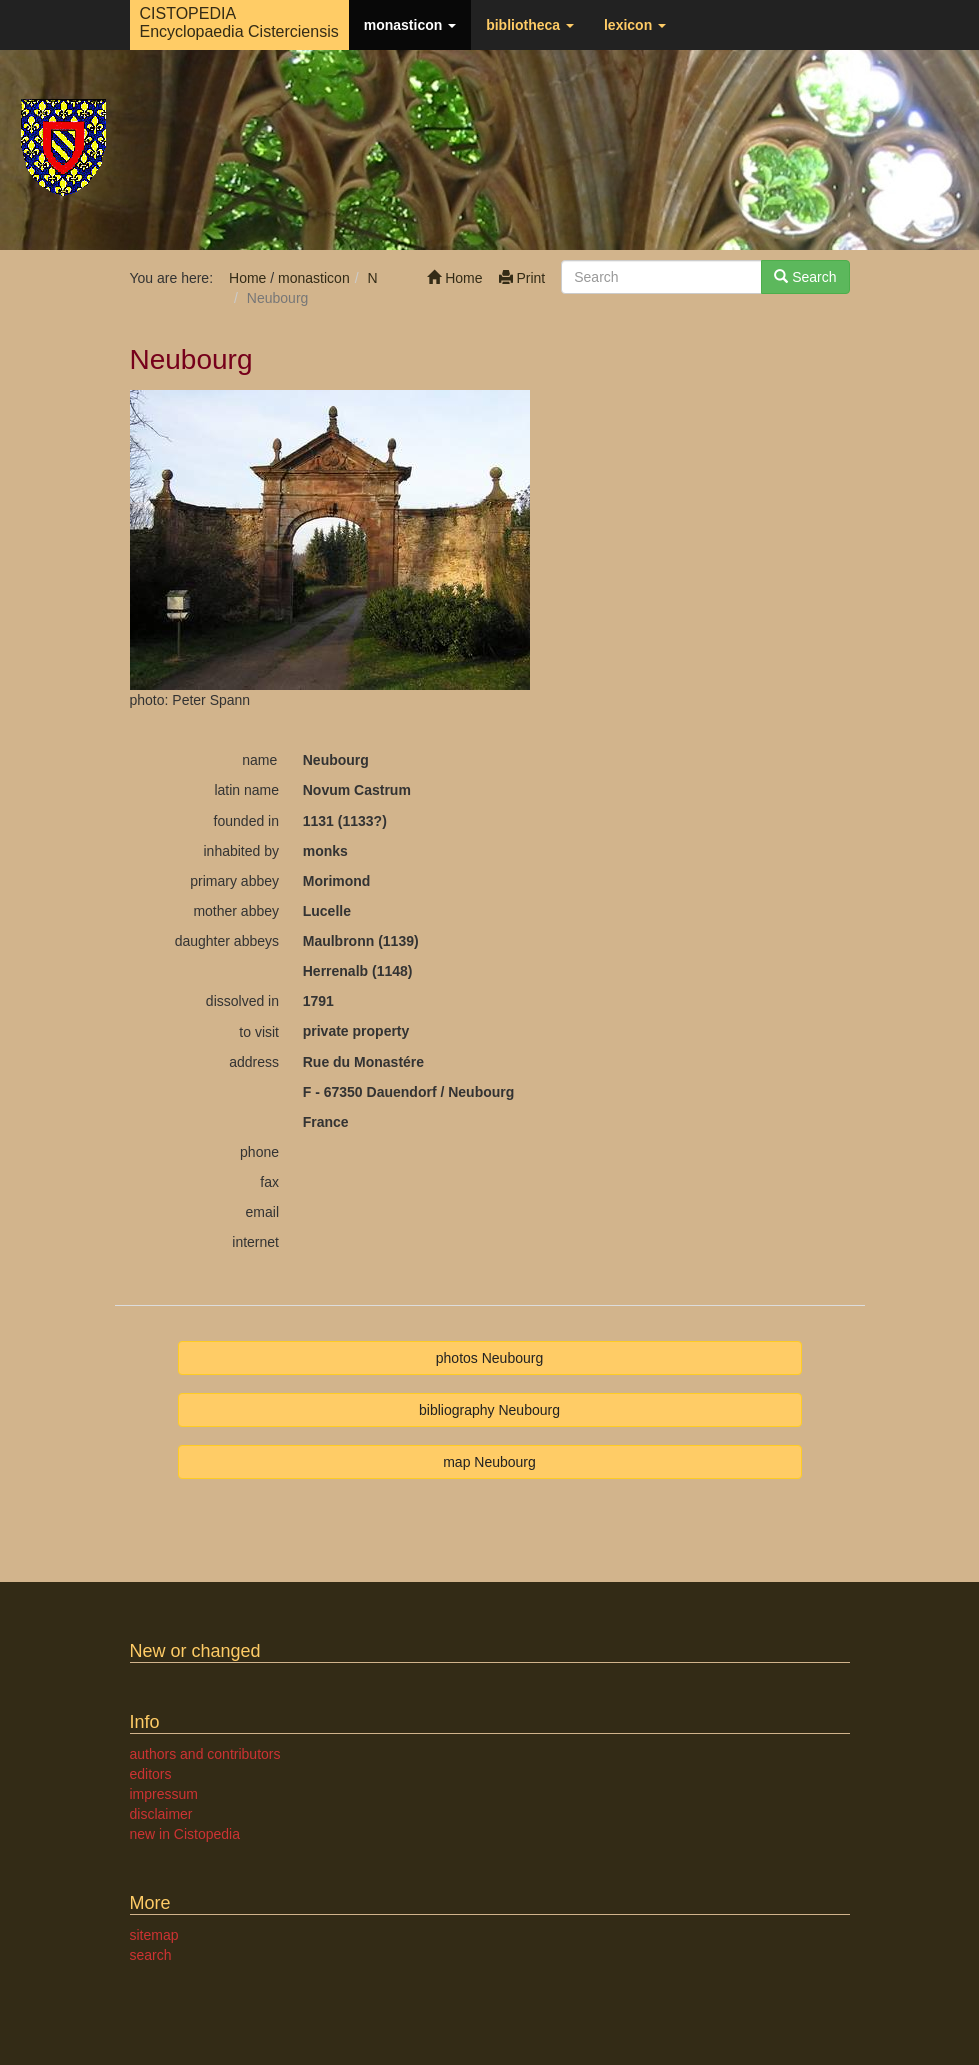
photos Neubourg (489, 1358)
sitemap (154, 1935)
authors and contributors (205, 1754)
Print (522, 278)
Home (454, 278)
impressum (164, 1794)
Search (805, 277)
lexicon (635, 25)
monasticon (410, 25)
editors (151, 1774)
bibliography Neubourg (489, 1410)
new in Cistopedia (185, 1834)
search (151, 1955)
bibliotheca (530, 25)
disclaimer (161, 1814)
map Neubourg (489, 1462)
